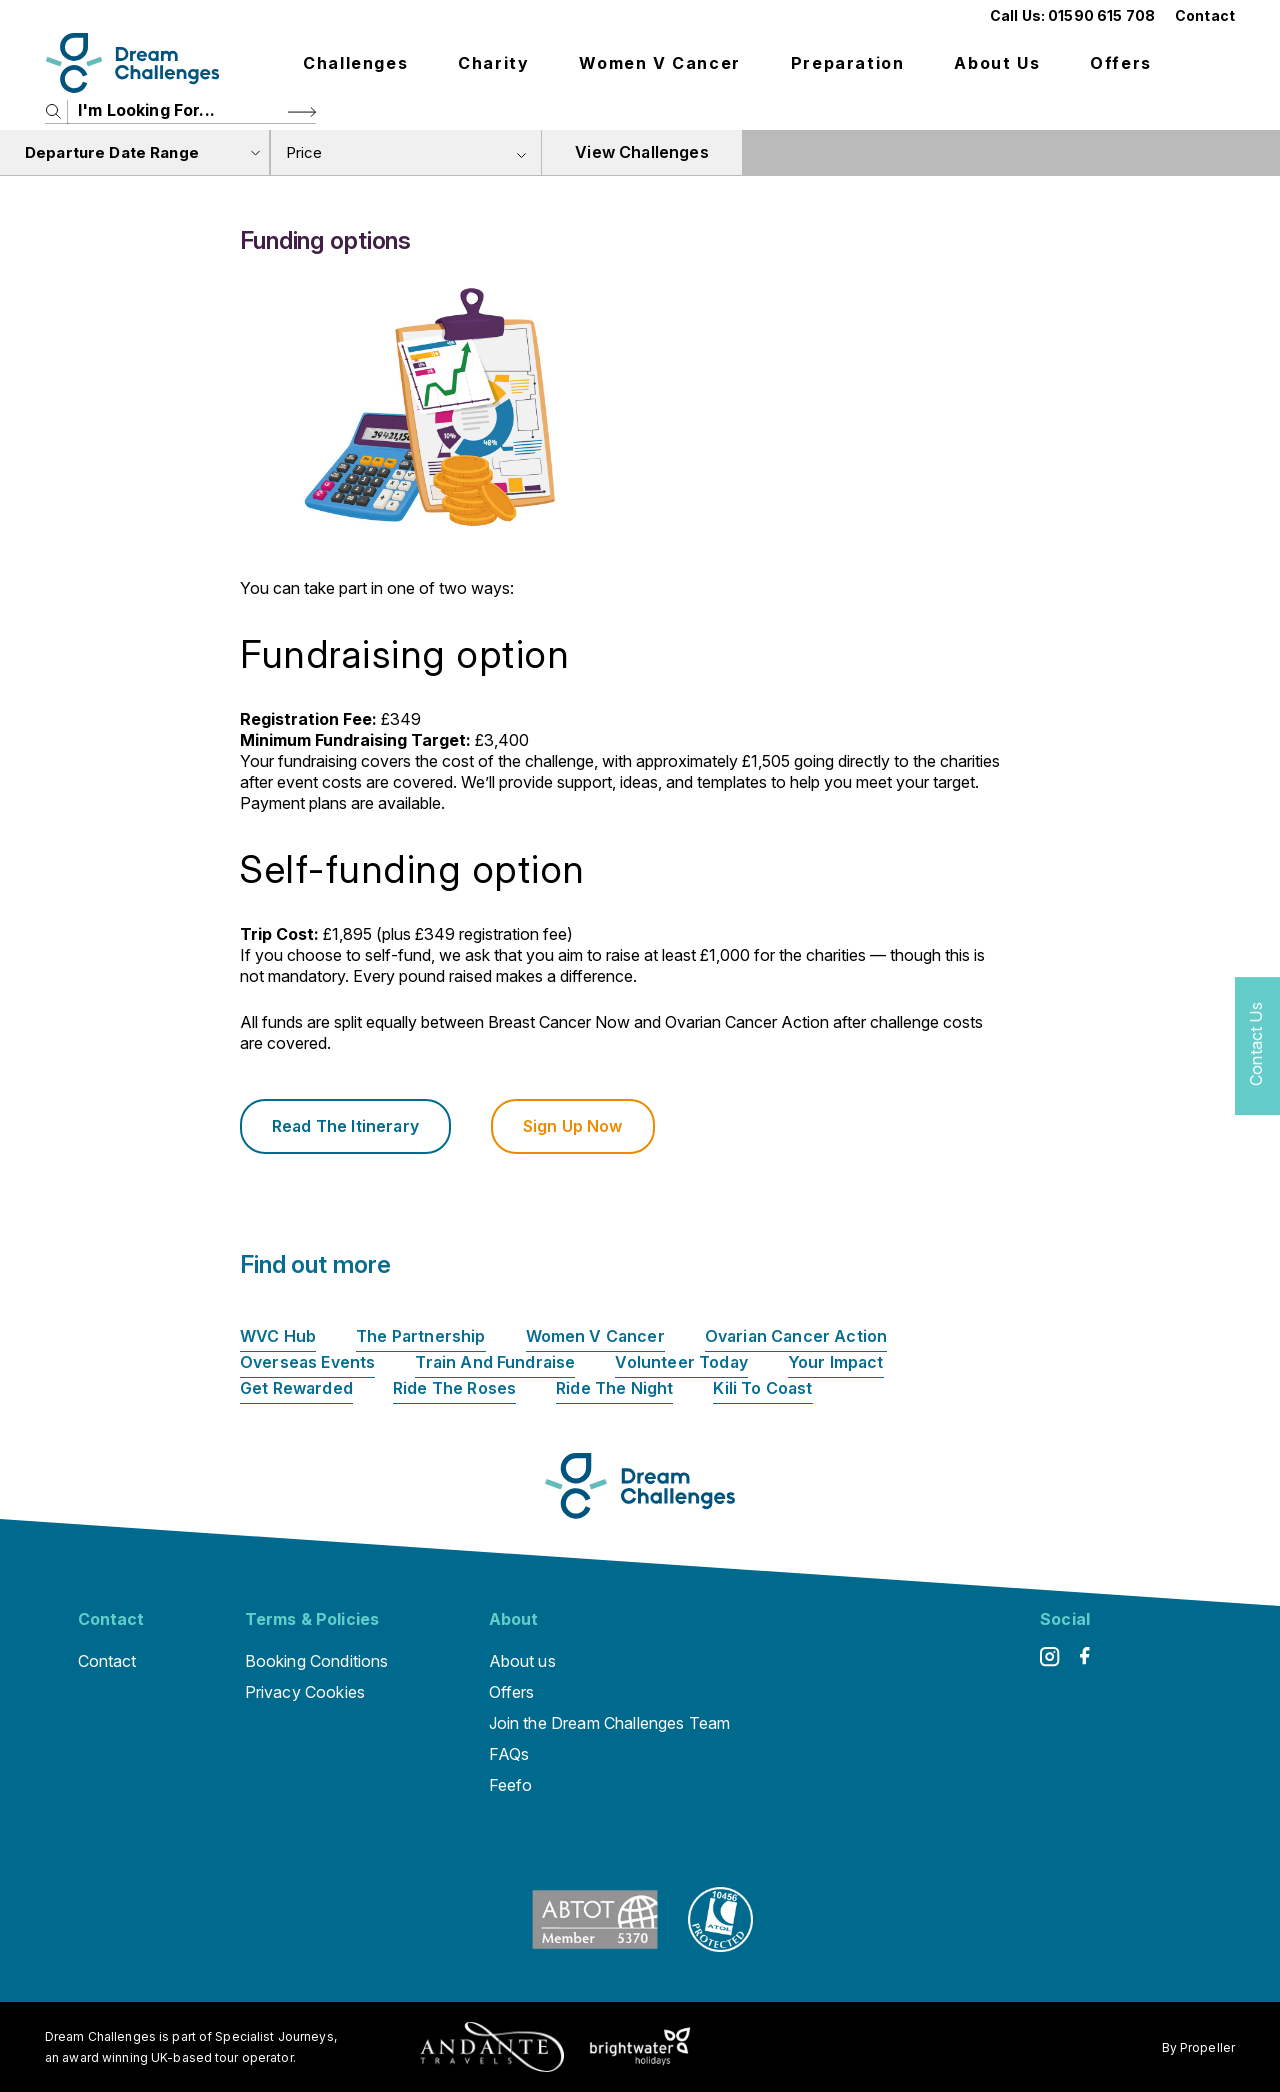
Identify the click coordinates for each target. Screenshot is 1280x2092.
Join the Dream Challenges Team (610, 1723)
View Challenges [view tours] (641, 152)
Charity (493, 63)
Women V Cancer (659, 63)
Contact (1205, 15)
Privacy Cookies (305, 1692)
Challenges (355, 63)
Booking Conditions (317, 1661)
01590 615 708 (1101, 15)
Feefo (511, 1785)
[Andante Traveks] (492, 2047)
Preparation (848, 63)
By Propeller (1198, 2047)
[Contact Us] (1257, 1046)
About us (997, 63)
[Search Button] (302, 111)
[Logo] (132, 63)
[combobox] (406, 152)
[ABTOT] (595, 1946)
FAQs (509, 1754)
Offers (1121, 63)
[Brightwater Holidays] (640, 2047)
